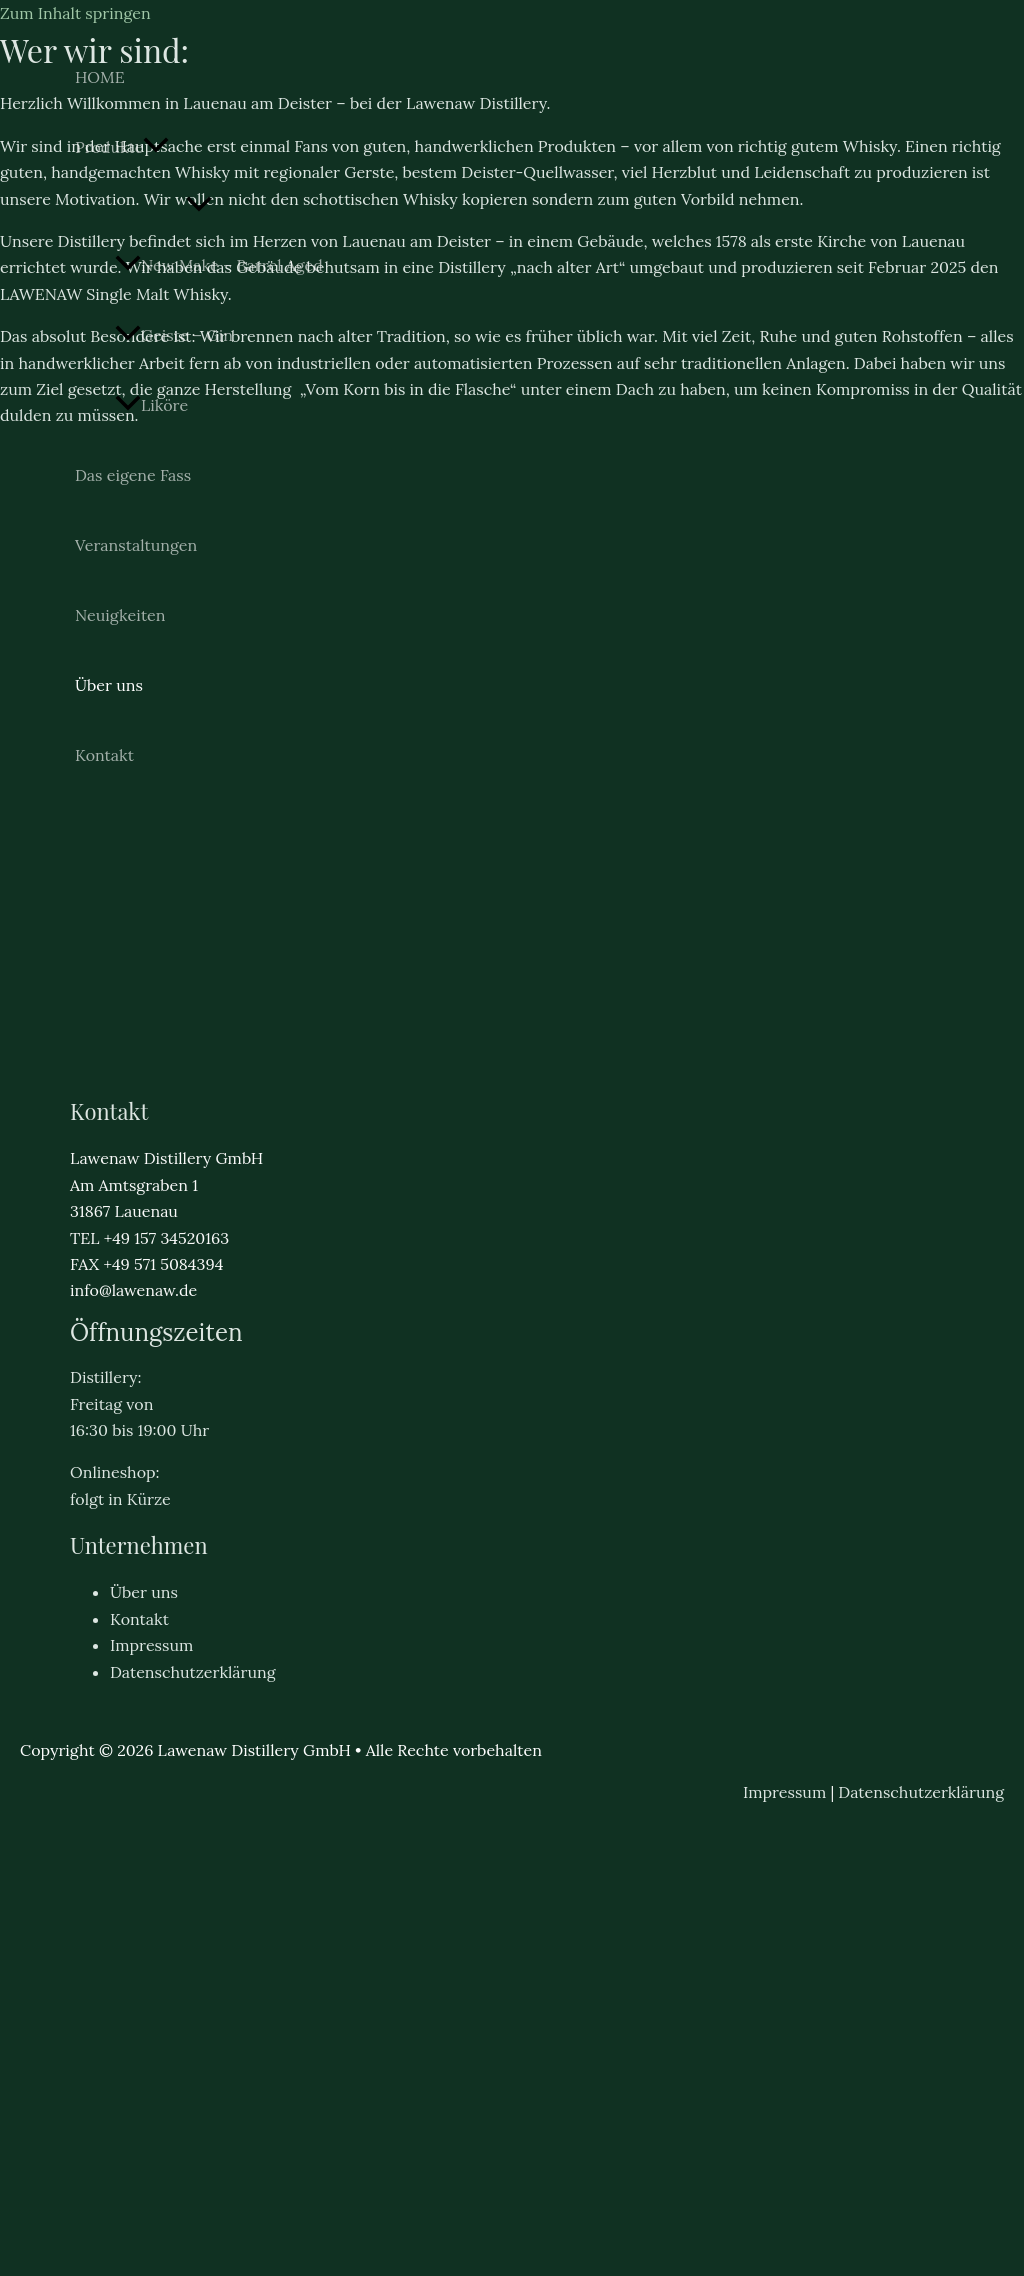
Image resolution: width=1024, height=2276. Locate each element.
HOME (100, 77)
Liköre (151, 405)
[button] (156, 147)
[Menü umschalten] (199, 205)
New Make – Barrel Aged (219, 265)
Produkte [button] (122, 147)
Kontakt (104, 755)
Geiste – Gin (174, 335)
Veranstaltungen (136, 545)
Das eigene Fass (133, 475)
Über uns (109, 685)
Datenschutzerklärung (193, 1672)
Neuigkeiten (120, 615)
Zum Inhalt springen (75, 13)
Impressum (151, 1645)
